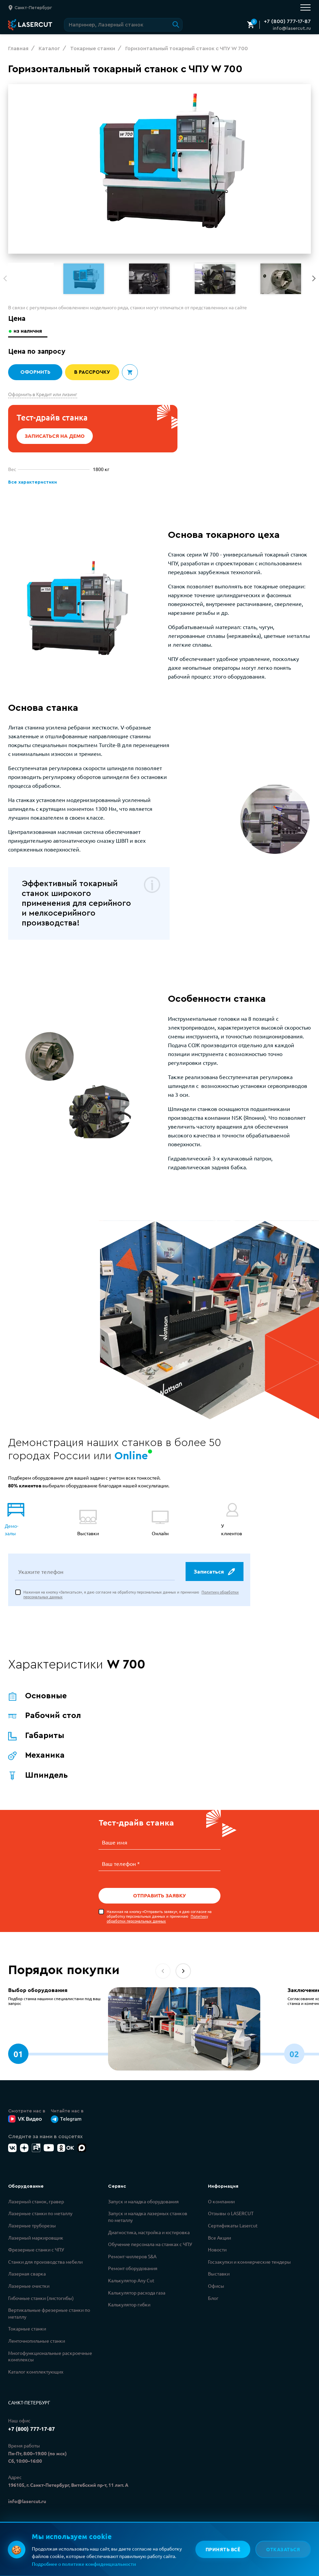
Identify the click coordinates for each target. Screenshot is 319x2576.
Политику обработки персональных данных (157, 1911)
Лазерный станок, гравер (36, 2194)
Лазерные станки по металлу (40, 2206)
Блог (213, 2290)
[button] (314, 278)
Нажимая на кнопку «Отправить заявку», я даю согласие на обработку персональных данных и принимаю (159, 1908)
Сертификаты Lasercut (233, 2218)
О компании (221, 2194)
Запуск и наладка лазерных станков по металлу (147, 2209)
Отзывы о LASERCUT (231, 2206)
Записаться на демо (55, 436)
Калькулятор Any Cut (131, 2273)
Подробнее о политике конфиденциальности (84, 2564)
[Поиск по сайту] (123, 25)
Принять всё (222, 2549)
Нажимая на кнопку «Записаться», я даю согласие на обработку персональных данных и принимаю (131, 1588)
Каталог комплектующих (35, 2364)
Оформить (35, 372)
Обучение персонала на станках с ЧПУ (150, 2236)
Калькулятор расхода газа (136, 2285)
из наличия (29, 331)
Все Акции (219, 2230)
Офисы (216, 2278)
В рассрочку (92, 372)
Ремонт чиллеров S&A (132, 2249)
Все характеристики (31, 482)
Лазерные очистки (28, 2278)
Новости (217, 2242)
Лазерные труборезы (32, 2218)
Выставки (219, 2266)
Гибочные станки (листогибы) (41, 2290)
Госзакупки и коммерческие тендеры (249, 2254)
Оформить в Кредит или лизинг (42, 394)
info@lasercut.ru (292, 28)
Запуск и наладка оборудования (143, 2194)
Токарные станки (27, 2321)
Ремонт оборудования (132, 2261)
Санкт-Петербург (29, 2395)
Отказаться (283, 2549)
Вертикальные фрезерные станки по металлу (49, 2305)
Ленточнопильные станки (36, 2333)
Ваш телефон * (121, 1856)
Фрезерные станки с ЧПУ (36, 2242)
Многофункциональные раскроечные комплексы (50, 2348)
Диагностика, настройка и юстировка (149, 2225)
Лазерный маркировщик (35, 2230)
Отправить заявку (159, 1888)
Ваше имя (114, 1835)
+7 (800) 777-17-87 (287, 21)
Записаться (214, 1565)
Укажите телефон (40, 1565)
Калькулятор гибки (129, 2297)
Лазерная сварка (27, 2266)
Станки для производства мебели (45, 2254)
